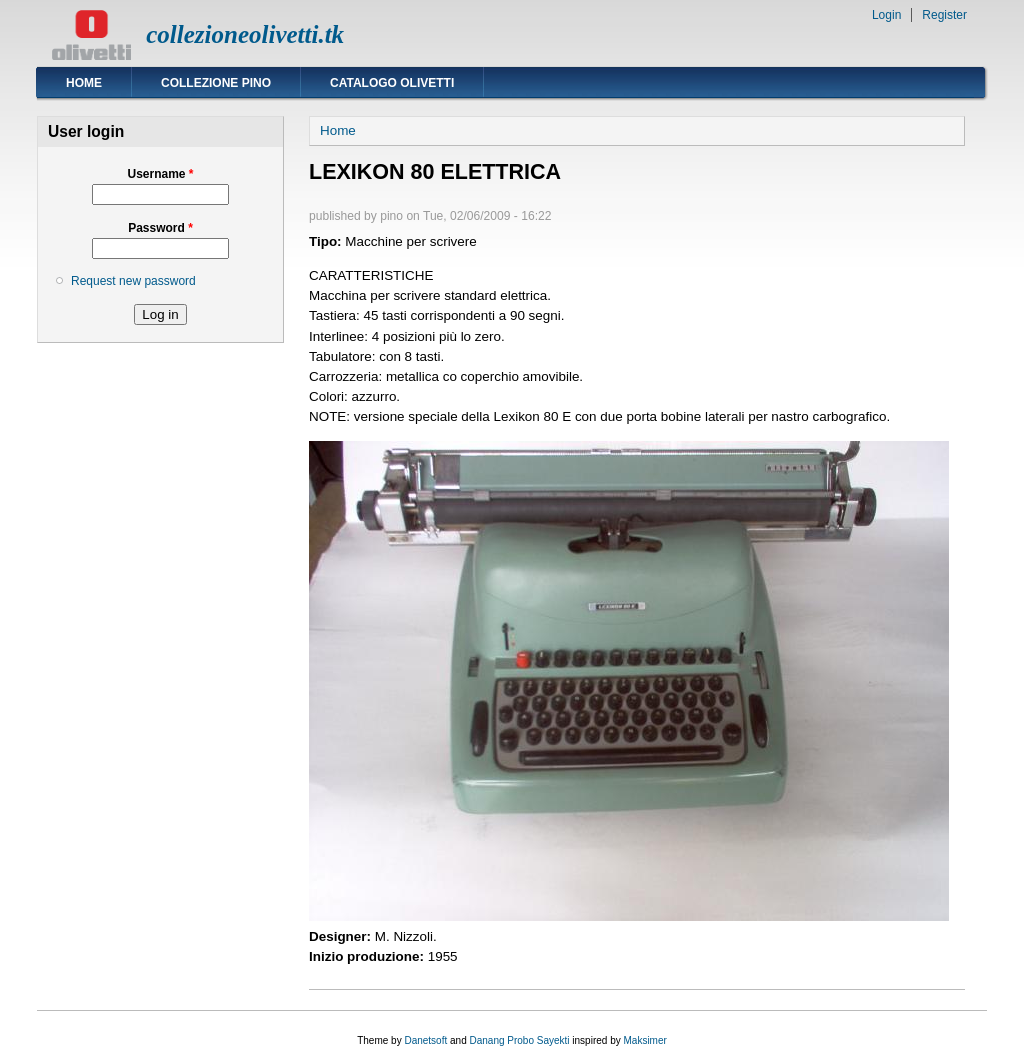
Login (886, 15)
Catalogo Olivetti (392, 83)
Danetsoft (425, 1040)
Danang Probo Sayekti (519, 1040)
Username (160, 174)
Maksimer (644, 1040)
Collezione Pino (216, 83)
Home (84, 83)
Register (944, 15)
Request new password (133, 281)
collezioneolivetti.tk (245, 34)
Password (160, 228)
